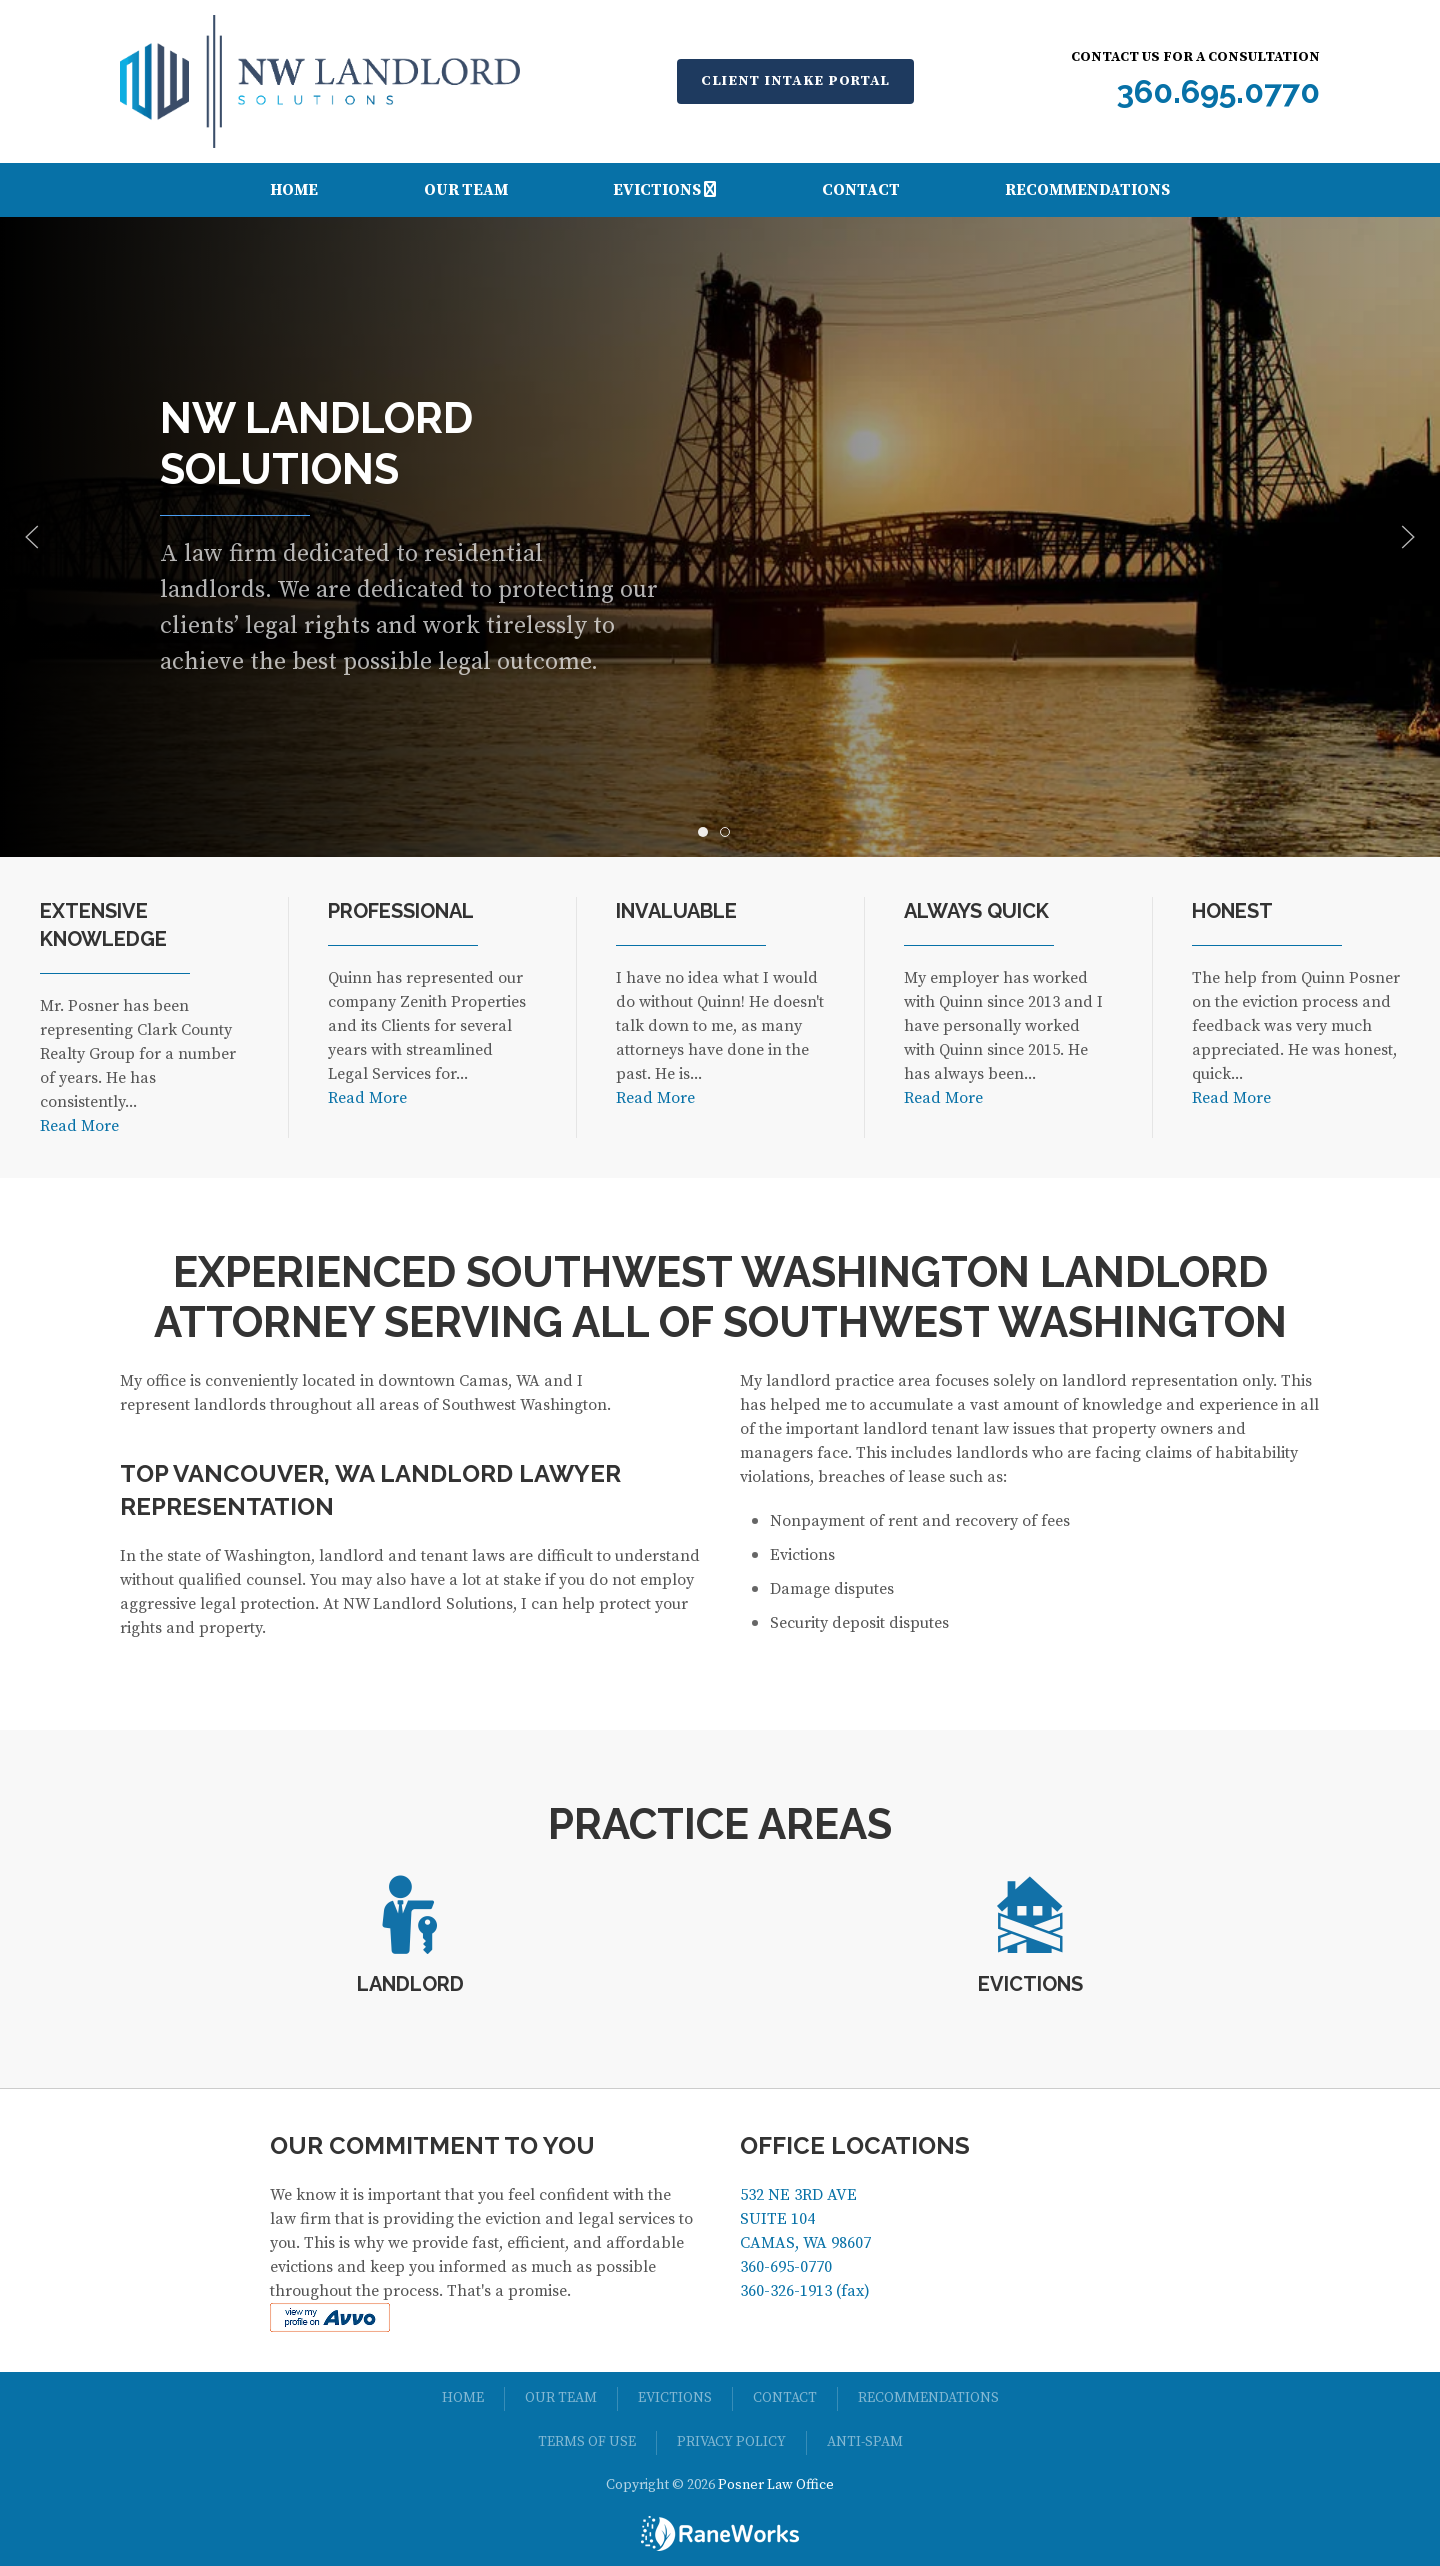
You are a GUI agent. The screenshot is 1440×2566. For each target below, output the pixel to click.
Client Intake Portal (795, 81)
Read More (79, 1126)
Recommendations (1087, 190)
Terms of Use (587, 2442)
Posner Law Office (776, 2485)
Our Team (466, 190)
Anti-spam (865, 2442)
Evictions (664, 190)
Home (294, 190)
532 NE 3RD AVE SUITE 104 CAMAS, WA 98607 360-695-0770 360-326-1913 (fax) (805, 2243)
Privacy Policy (731, 2442)
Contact (861, 190)
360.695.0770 (1218, 91)
